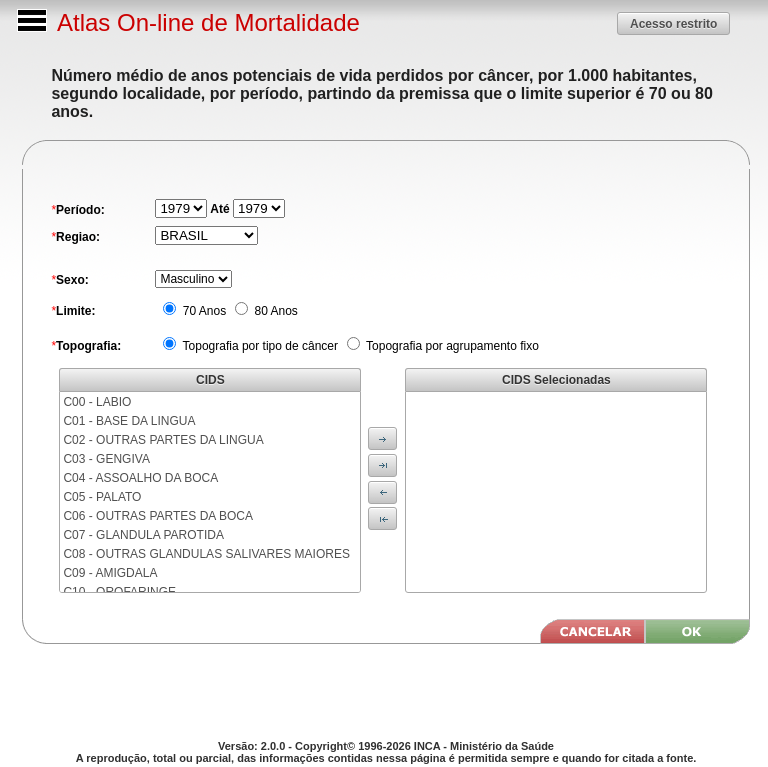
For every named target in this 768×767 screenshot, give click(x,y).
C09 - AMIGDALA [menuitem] (110, 573)
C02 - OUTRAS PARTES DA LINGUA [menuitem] (163, 440)
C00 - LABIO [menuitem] (97, 402)
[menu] (210, 492)
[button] (673, 23)
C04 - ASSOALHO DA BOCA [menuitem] (140, 478)
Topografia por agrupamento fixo (451, 346)
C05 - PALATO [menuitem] (102, 497)
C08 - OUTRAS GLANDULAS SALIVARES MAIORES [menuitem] (206, 554)
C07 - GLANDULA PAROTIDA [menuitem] (143, 535)
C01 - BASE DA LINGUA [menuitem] (129, 421)
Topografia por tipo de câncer (258, 346)
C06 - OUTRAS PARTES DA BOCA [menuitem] (158, 516)
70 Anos (202, 311)
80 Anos (274, 311)
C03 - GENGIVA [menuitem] (106, 459)
